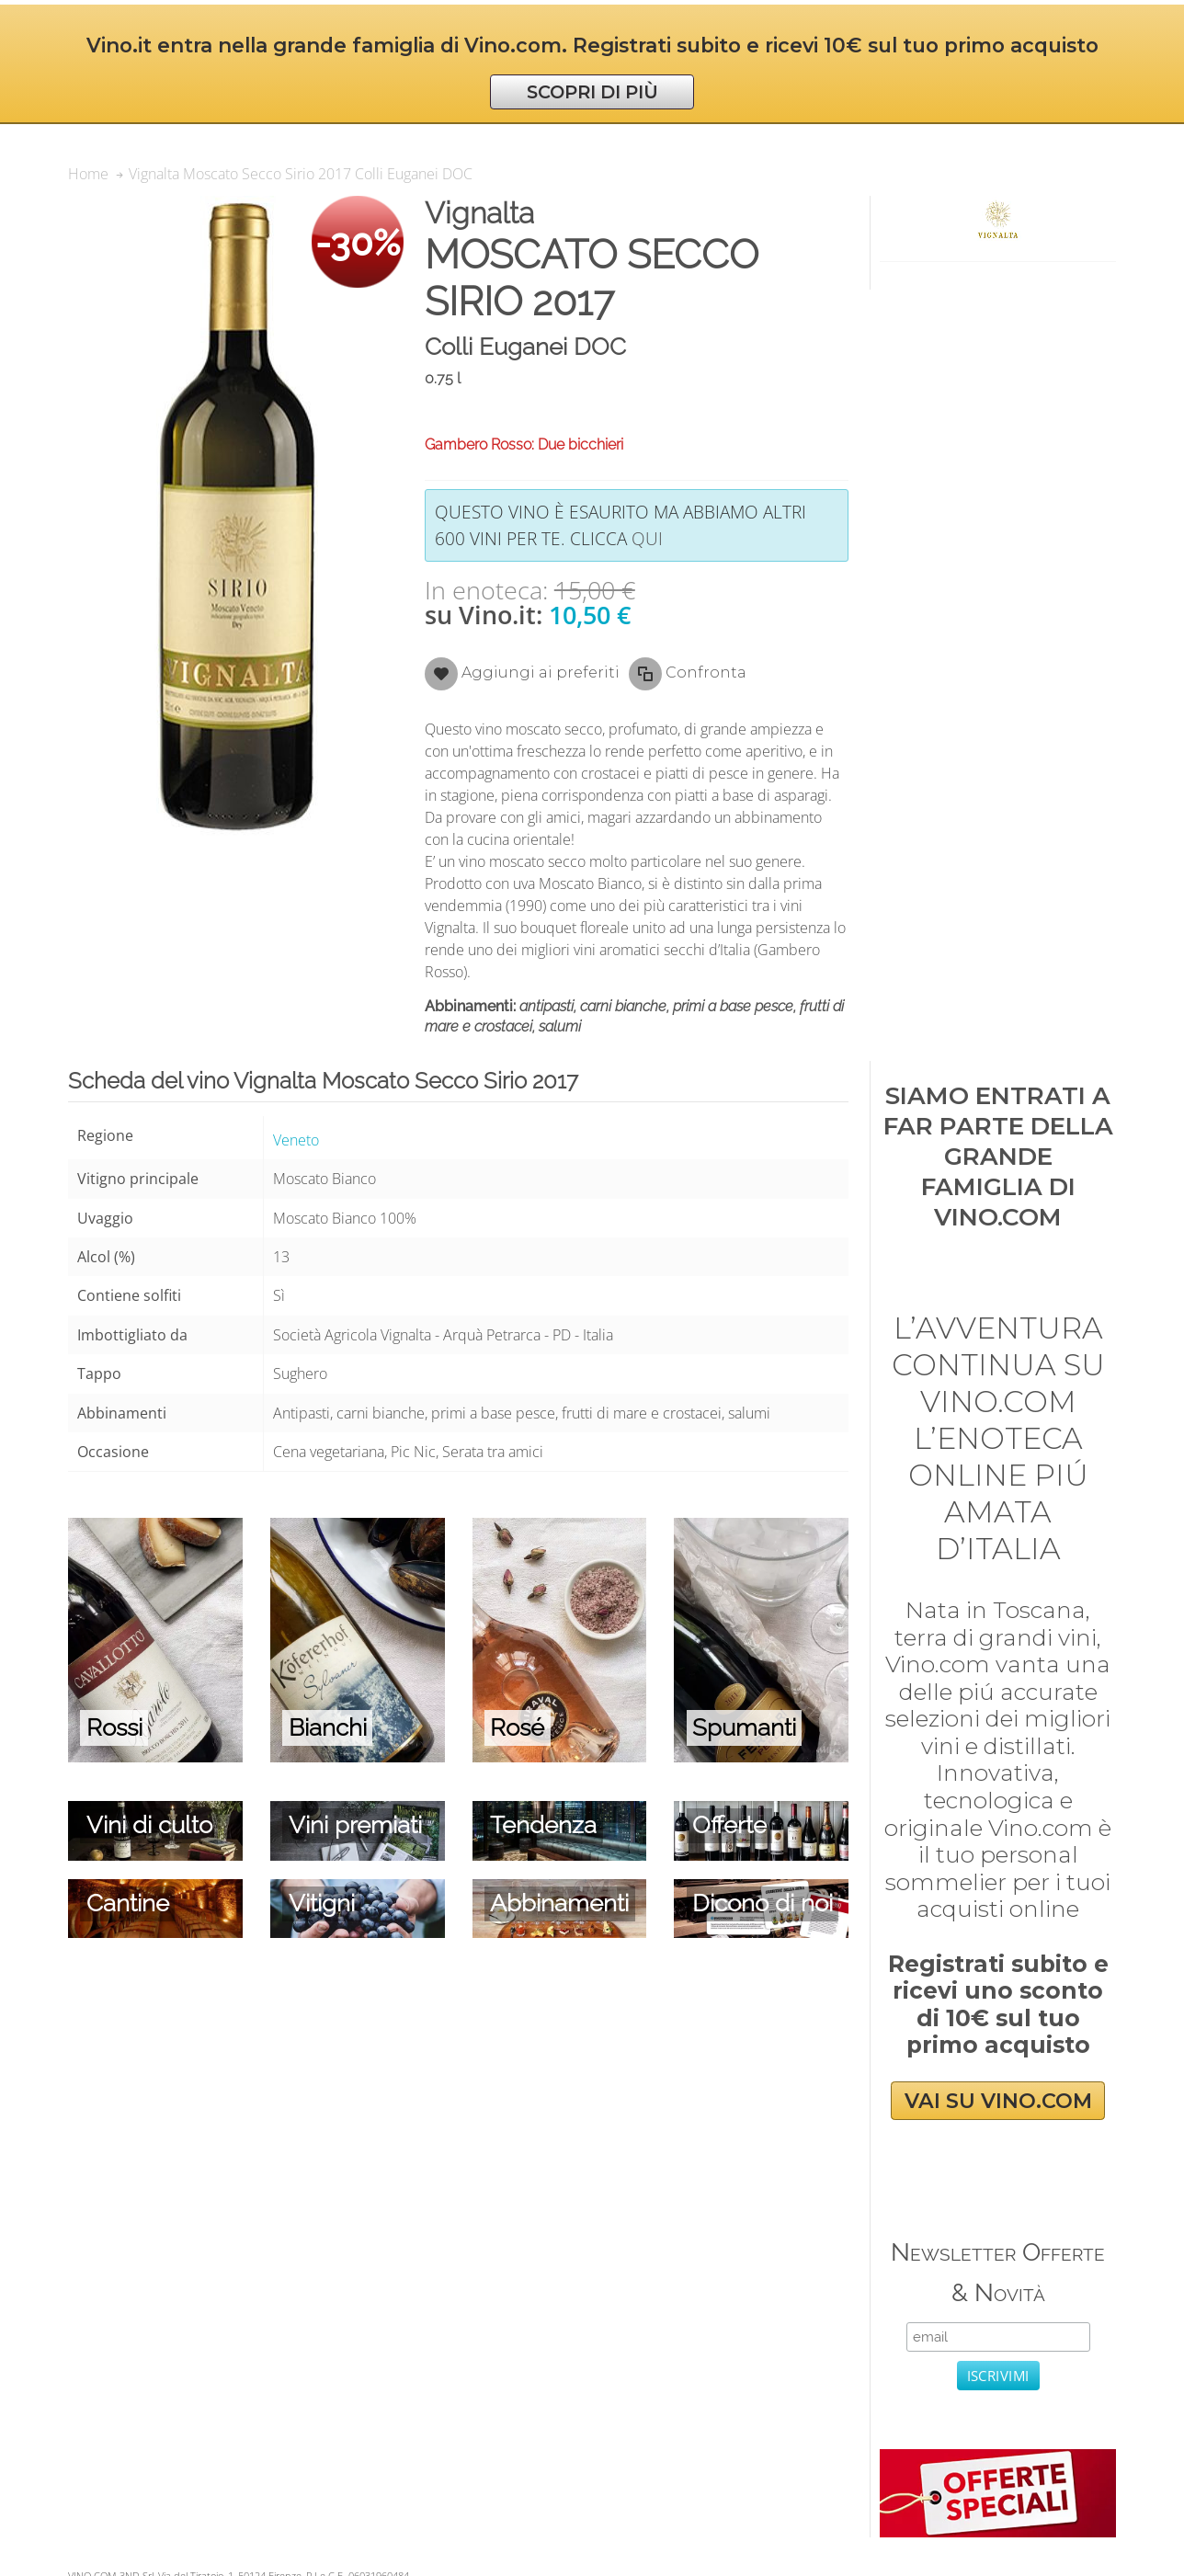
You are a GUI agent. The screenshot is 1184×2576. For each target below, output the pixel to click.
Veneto (296, 1140)
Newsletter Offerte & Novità (998, 2272)
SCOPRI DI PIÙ (592, 92)
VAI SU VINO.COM (998, 2101)
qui (647, 538)
